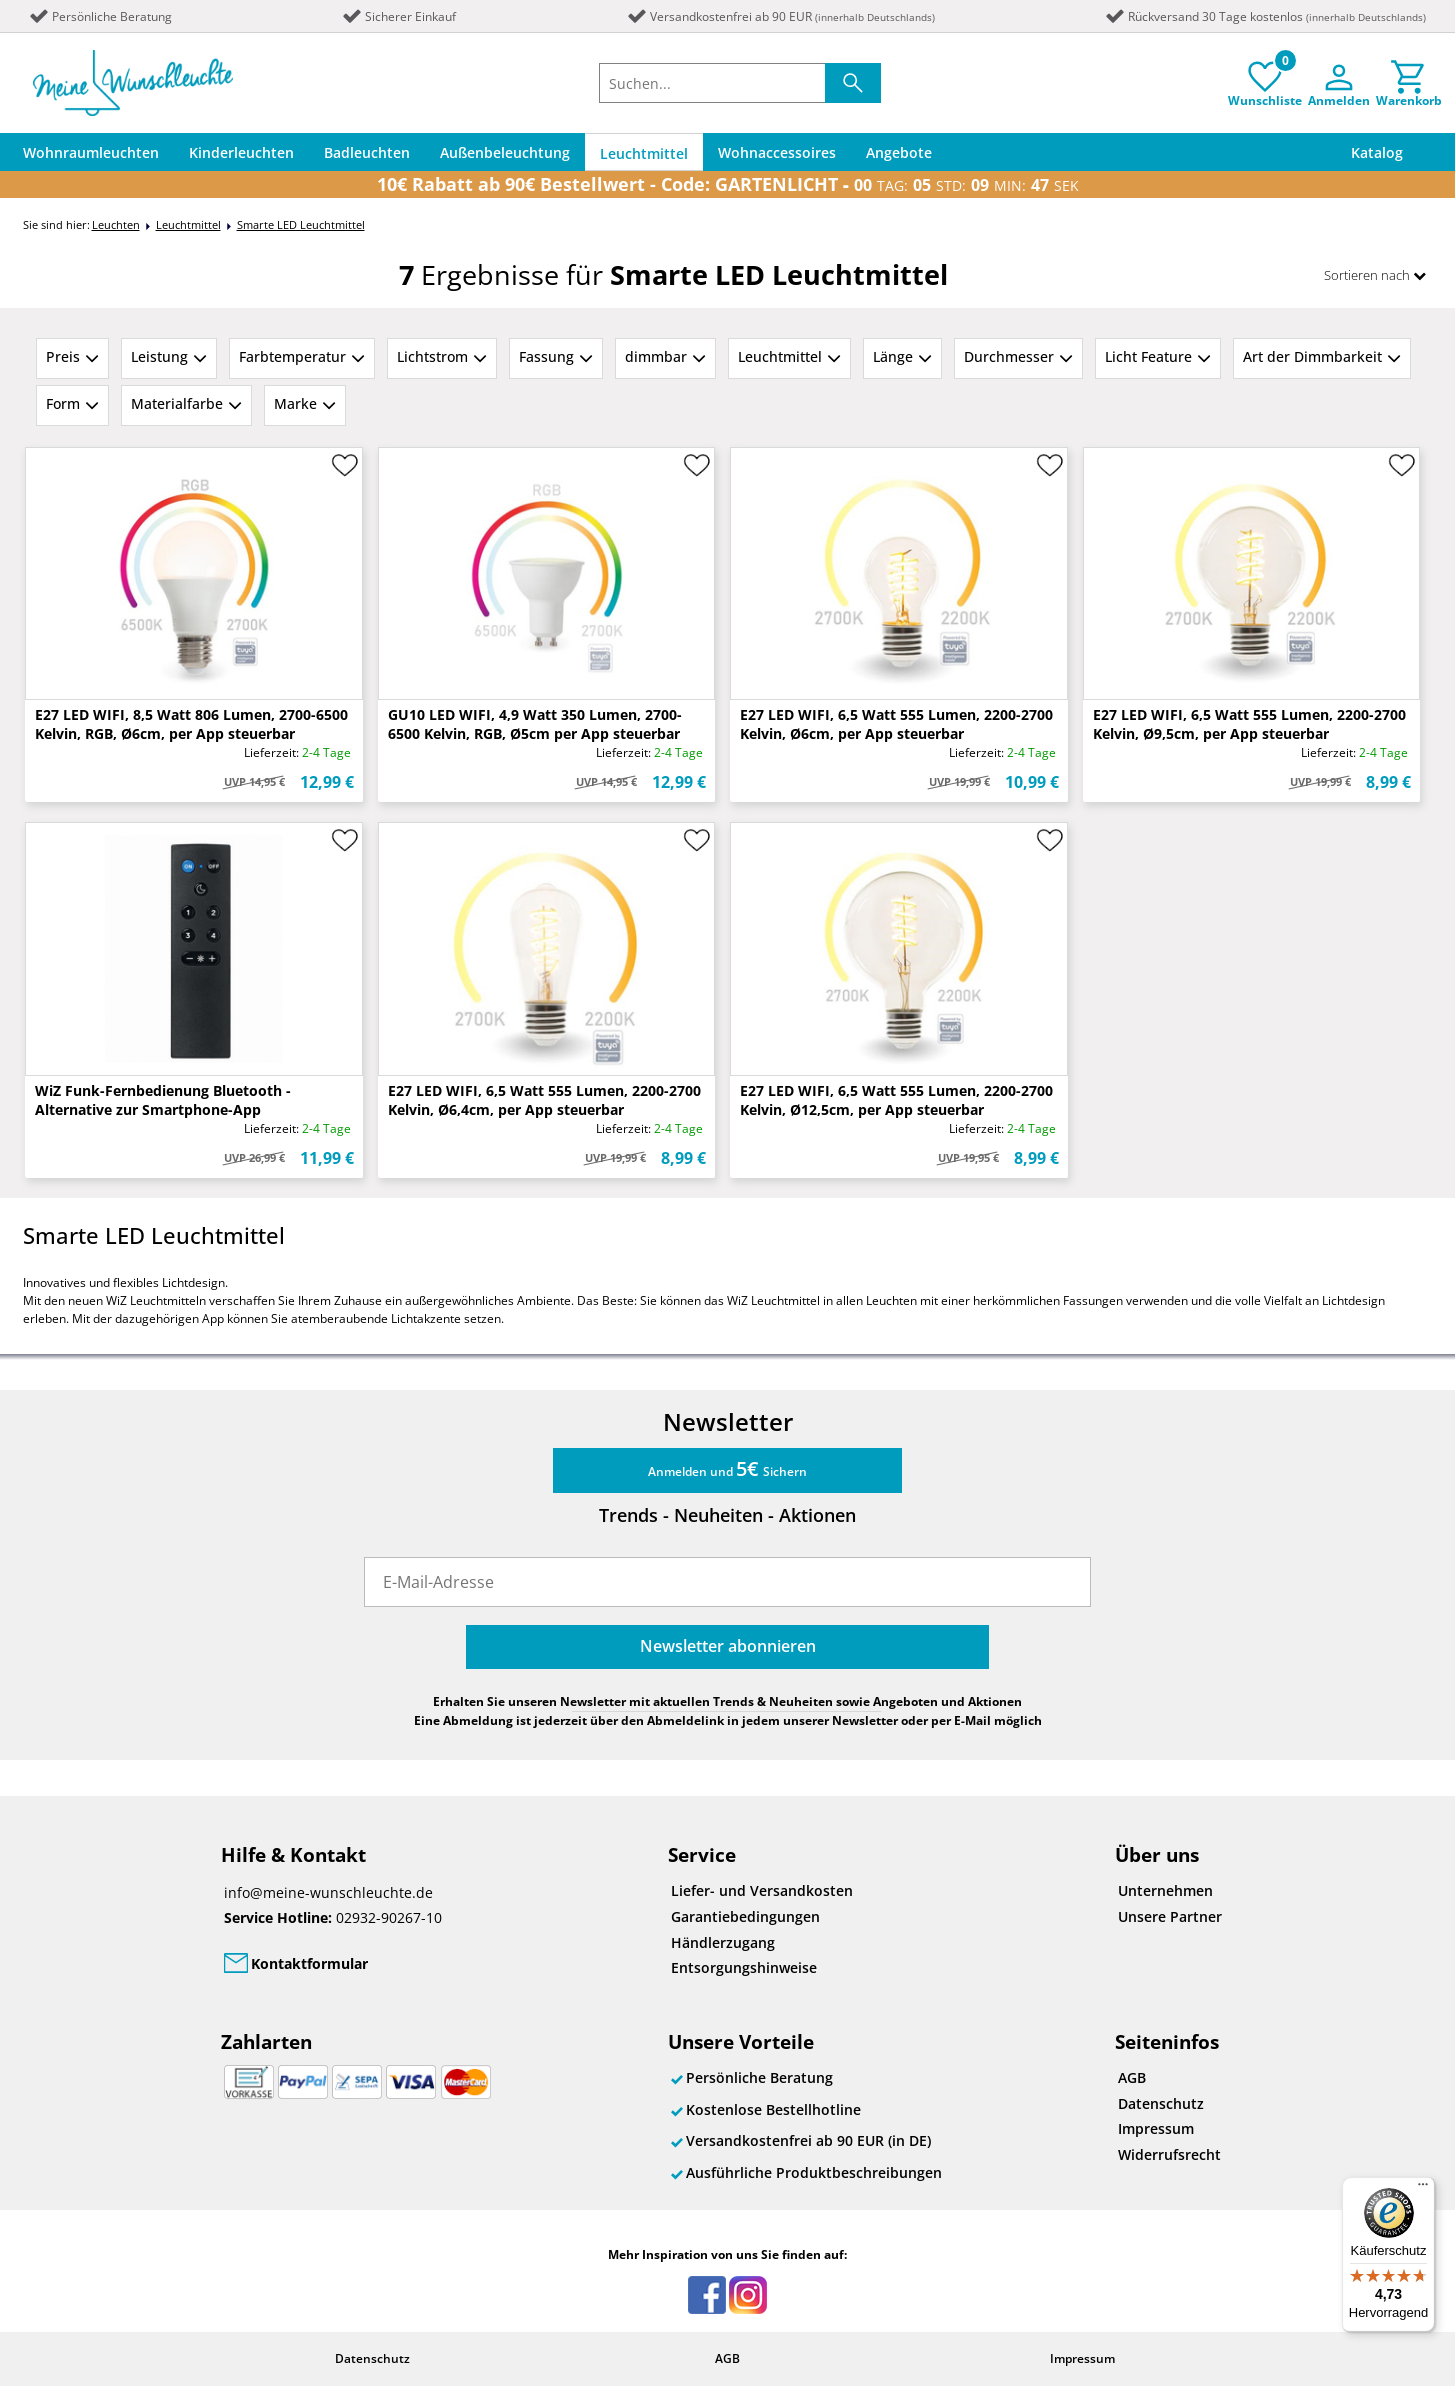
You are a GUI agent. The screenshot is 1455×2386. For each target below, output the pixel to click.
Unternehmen (1165, 1890)
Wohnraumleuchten (91, 152)
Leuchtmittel (644, 153)
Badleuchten (367, 152)
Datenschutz (1161, 2103)
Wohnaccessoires (777, 152)
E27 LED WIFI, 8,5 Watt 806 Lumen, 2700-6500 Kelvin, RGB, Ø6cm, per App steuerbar (191, 724)
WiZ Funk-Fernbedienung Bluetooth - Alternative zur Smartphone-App (163, 1100)
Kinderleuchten (241, 152)
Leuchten (116, 224)
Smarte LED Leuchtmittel (301, 224)
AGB (1132, 2077)
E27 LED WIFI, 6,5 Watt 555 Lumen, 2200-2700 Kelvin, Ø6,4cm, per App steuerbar (544, 1100)
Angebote (899, 152)
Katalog (1377, 152)
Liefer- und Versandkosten (762, 1890)
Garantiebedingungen (745, 1916)
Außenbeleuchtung (505, 152)
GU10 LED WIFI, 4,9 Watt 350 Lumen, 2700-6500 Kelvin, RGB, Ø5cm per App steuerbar (535, 724)
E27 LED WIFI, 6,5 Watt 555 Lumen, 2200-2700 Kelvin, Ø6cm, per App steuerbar (896, 724)
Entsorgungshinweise (744, 1967)
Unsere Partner (1170, 1916)
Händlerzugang (723, 1942)
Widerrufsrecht (1169, 2154)
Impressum (1156, 2128)
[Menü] (1423, 2189)
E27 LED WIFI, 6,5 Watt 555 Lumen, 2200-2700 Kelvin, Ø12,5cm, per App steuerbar (896, 1100)
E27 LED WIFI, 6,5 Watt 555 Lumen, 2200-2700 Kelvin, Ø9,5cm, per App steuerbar (1249, 724)
